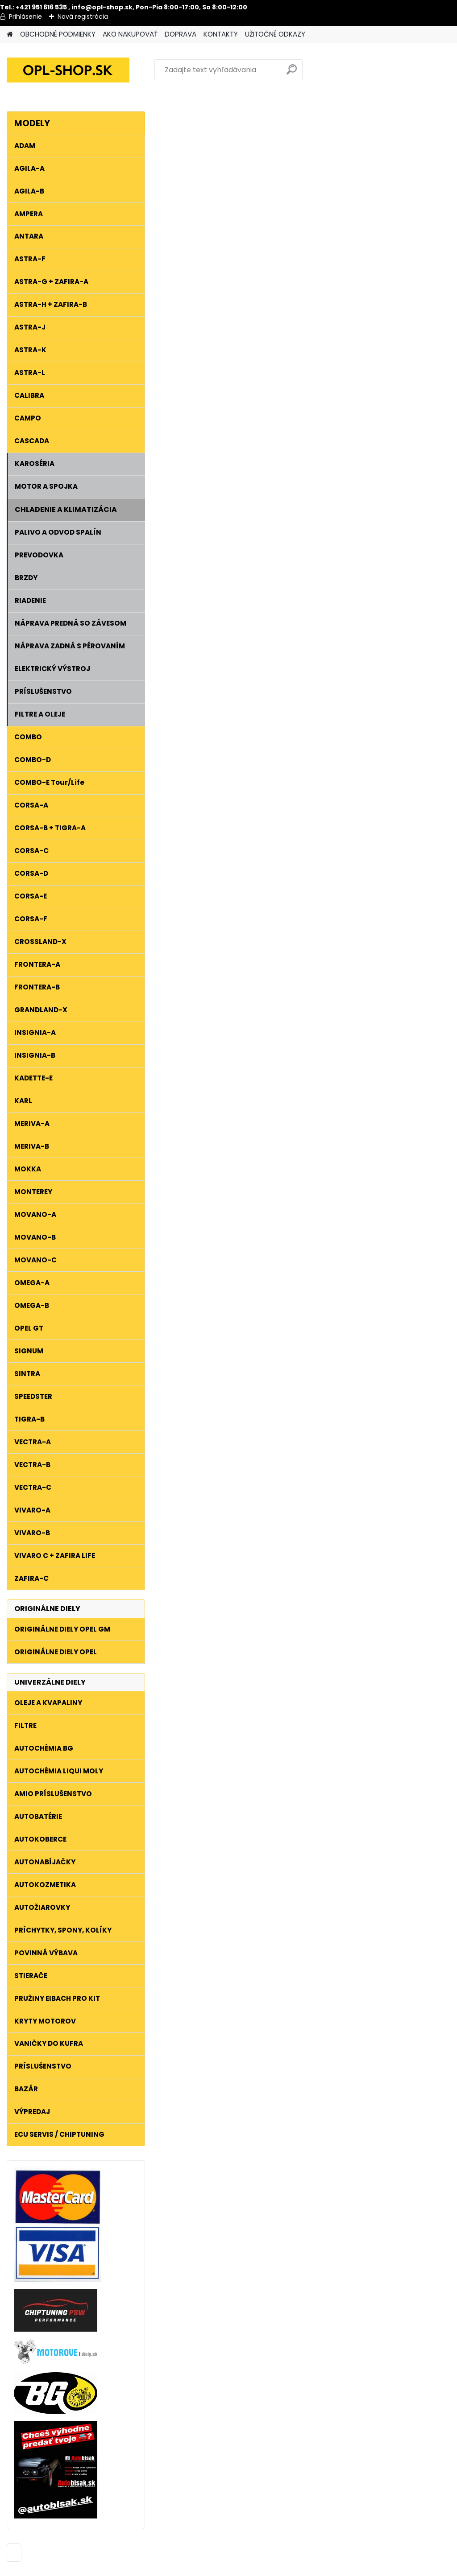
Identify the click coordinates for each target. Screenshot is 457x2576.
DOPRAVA (180, 34)
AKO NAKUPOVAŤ (130, 34)
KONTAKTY (221, 34)
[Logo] (68, 70)
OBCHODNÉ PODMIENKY (58, 34)
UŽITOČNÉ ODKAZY (275, 34)
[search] (292, 73)
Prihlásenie (25, 16)
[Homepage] (10, 34)
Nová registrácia (83, 16)
